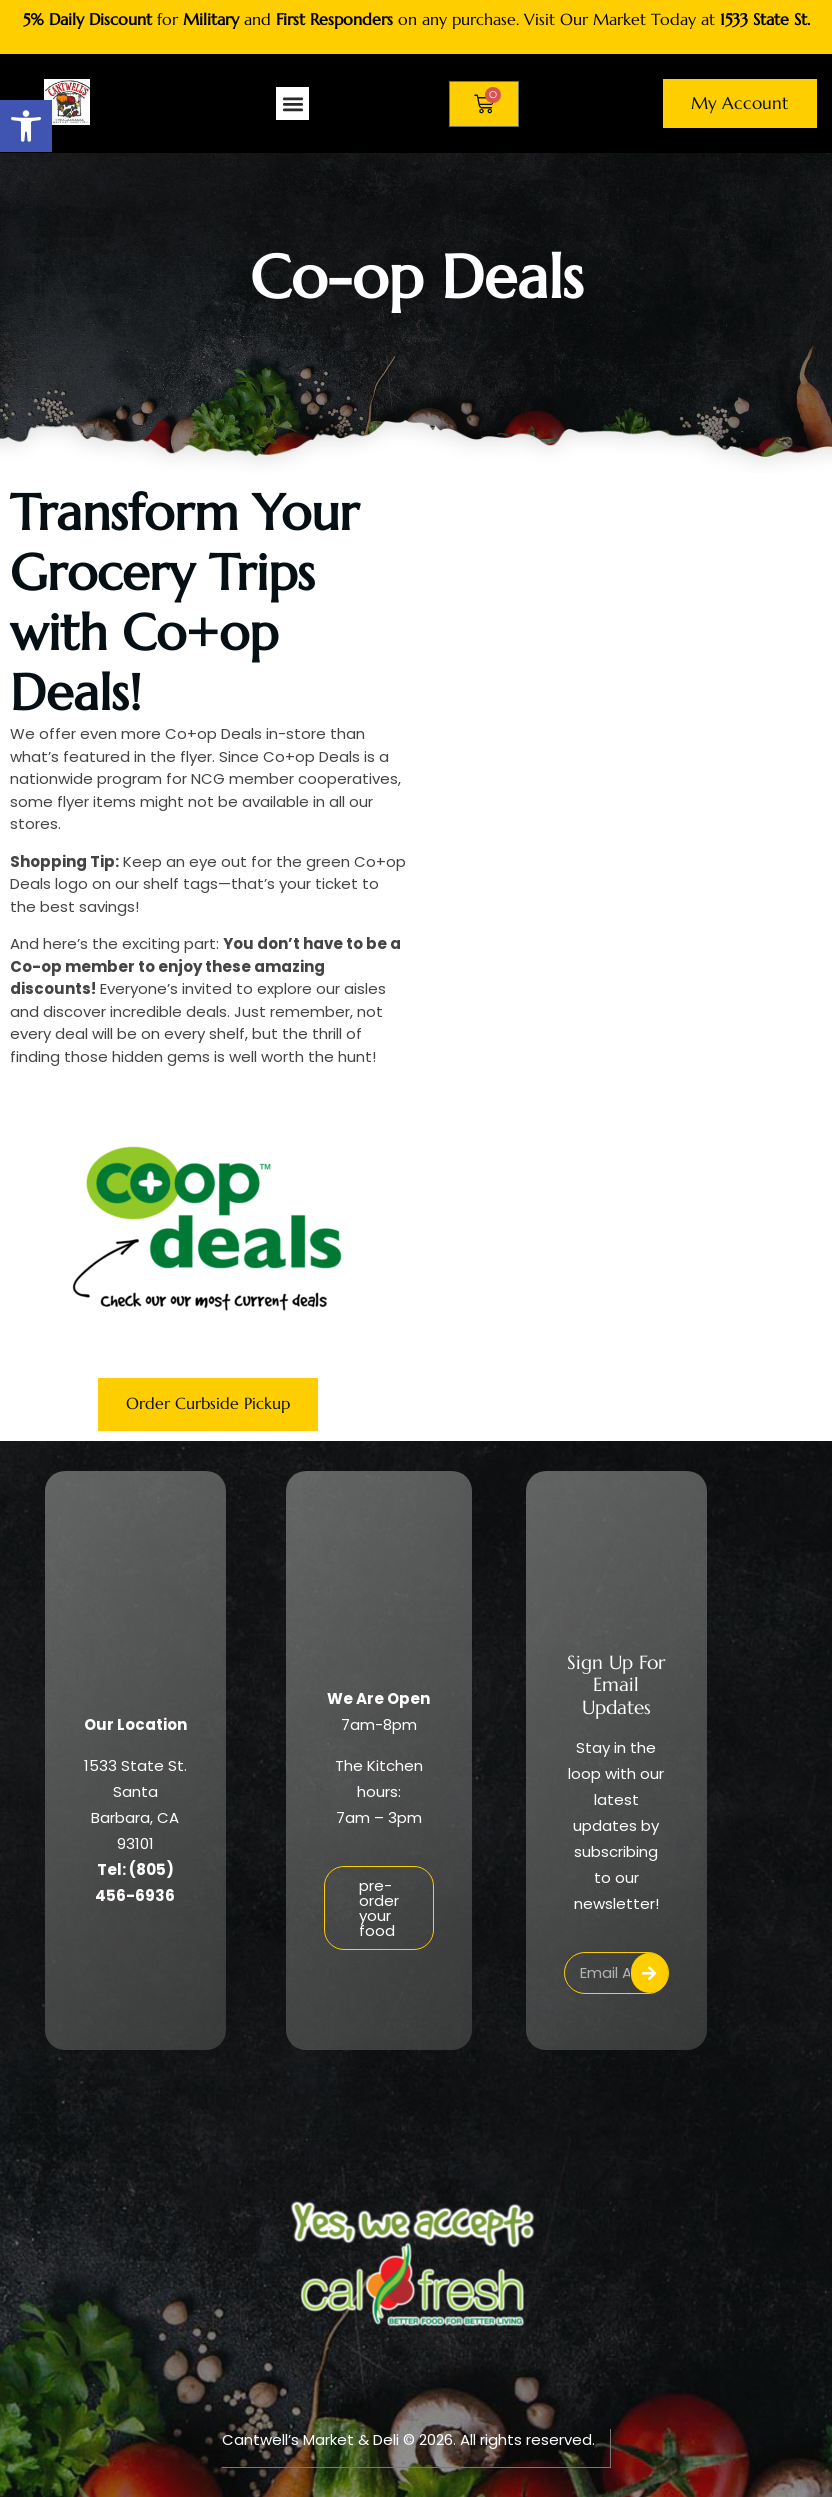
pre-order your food (379, 1909)
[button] (26, 126)
